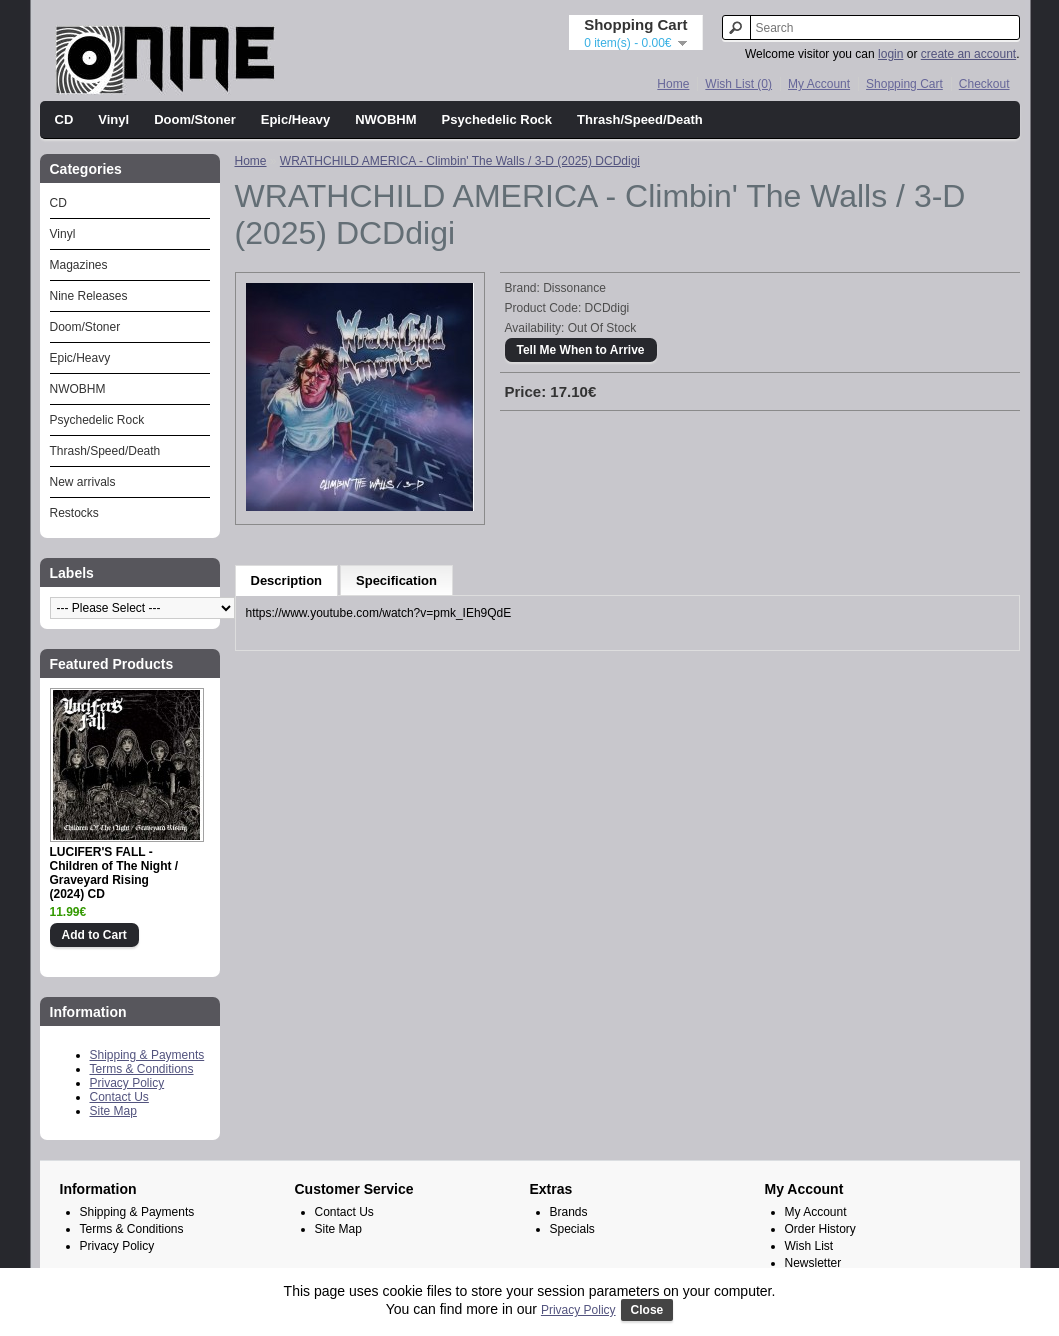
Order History (820, 1229)
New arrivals (83, 482)
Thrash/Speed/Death (640, 119)
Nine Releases (89, 296)
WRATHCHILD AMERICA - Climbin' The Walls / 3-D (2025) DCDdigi (460, 161)
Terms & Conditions (142, 1069)
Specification (396, 580)
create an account (968, 54)
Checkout (984, 84)
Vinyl (113, 119)
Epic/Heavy (295, 119)
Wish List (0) (738, 84)
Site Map (113, 1111)
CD (64, 119)
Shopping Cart (904, 84)
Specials (572, 1229)
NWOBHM (385, 119)
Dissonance (574, 288)
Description (287, 580)
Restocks (74, 513)
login (890, 54)
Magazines (79, 265)
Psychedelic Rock (497, 119)
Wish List (809, 1246)
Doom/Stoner (195, 119)
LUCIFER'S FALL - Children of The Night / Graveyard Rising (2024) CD (114, 873)
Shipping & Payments (147, 1055)
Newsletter (813, 1263)
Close (647, 1310)
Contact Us (119, 1097)
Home (673, 84)
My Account (819, 84)
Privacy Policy (127, 1083)
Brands (569, 1212)
